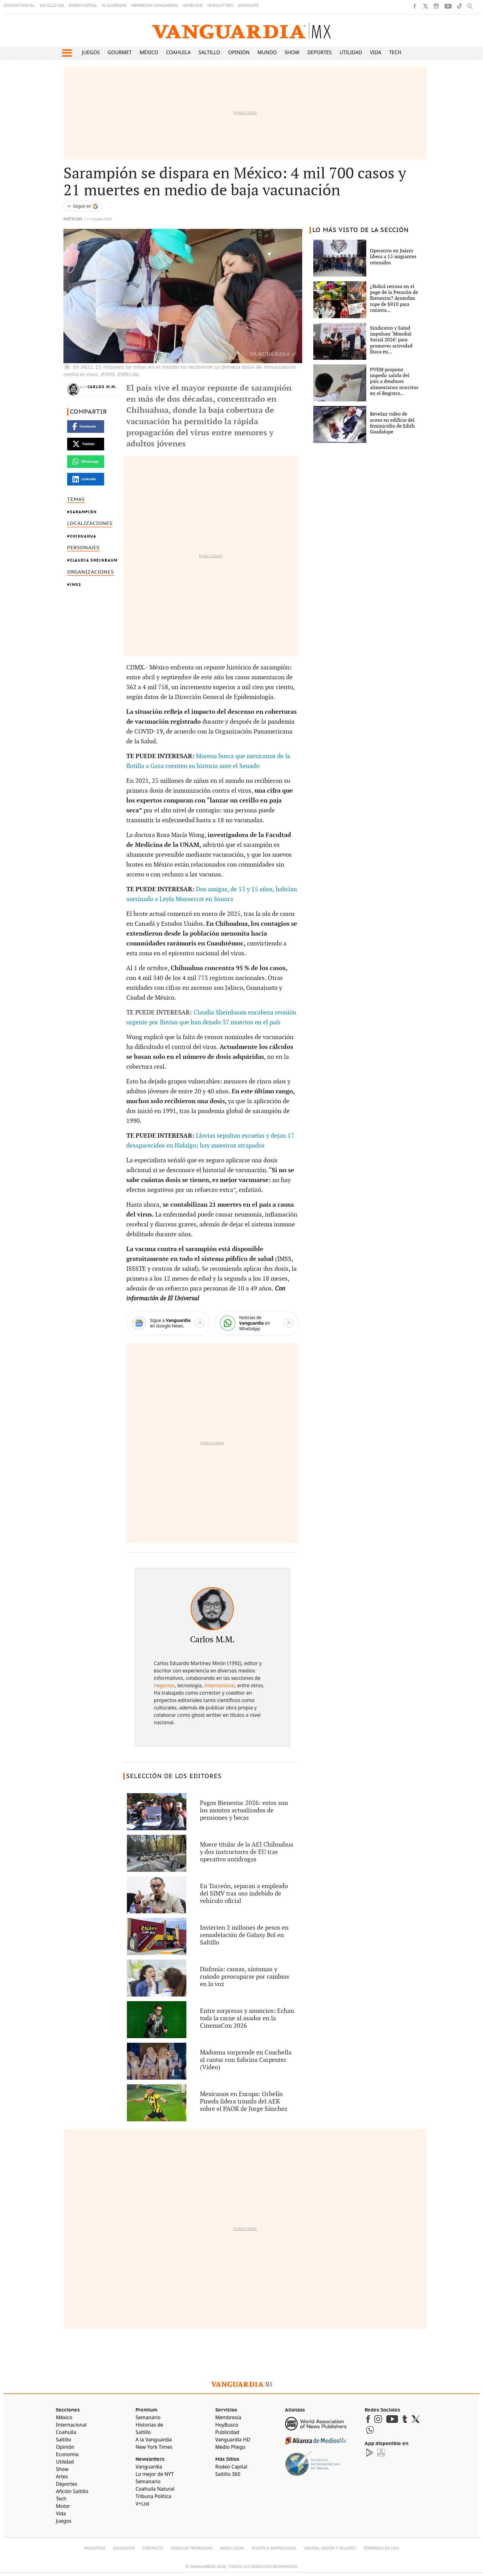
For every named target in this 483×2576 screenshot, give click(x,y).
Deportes (319, 52)
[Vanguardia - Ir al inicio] (241, 31)
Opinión (239, 52)
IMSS (75, 584)
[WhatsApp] (256, 1323)
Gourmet (120, 52)
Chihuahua (83, 536)
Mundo (267, 52)
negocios (164, 1685)
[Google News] (168, 1323)
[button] (67, 53)
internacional (219, 1685)
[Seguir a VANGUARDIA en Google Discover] (82, 206)
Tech (395, 52)
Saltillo (209, 52)
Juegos (91, 52)
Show (292, 52)
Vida (375, 52)
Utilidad (350, 52)
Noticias (72, 219)
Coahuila (178, 52)
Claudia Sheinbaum (94, 560)
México (149, 52)
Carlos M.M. (102, 386)
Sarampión (83, 511)
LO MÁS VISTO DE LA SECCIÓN (360, 230)
